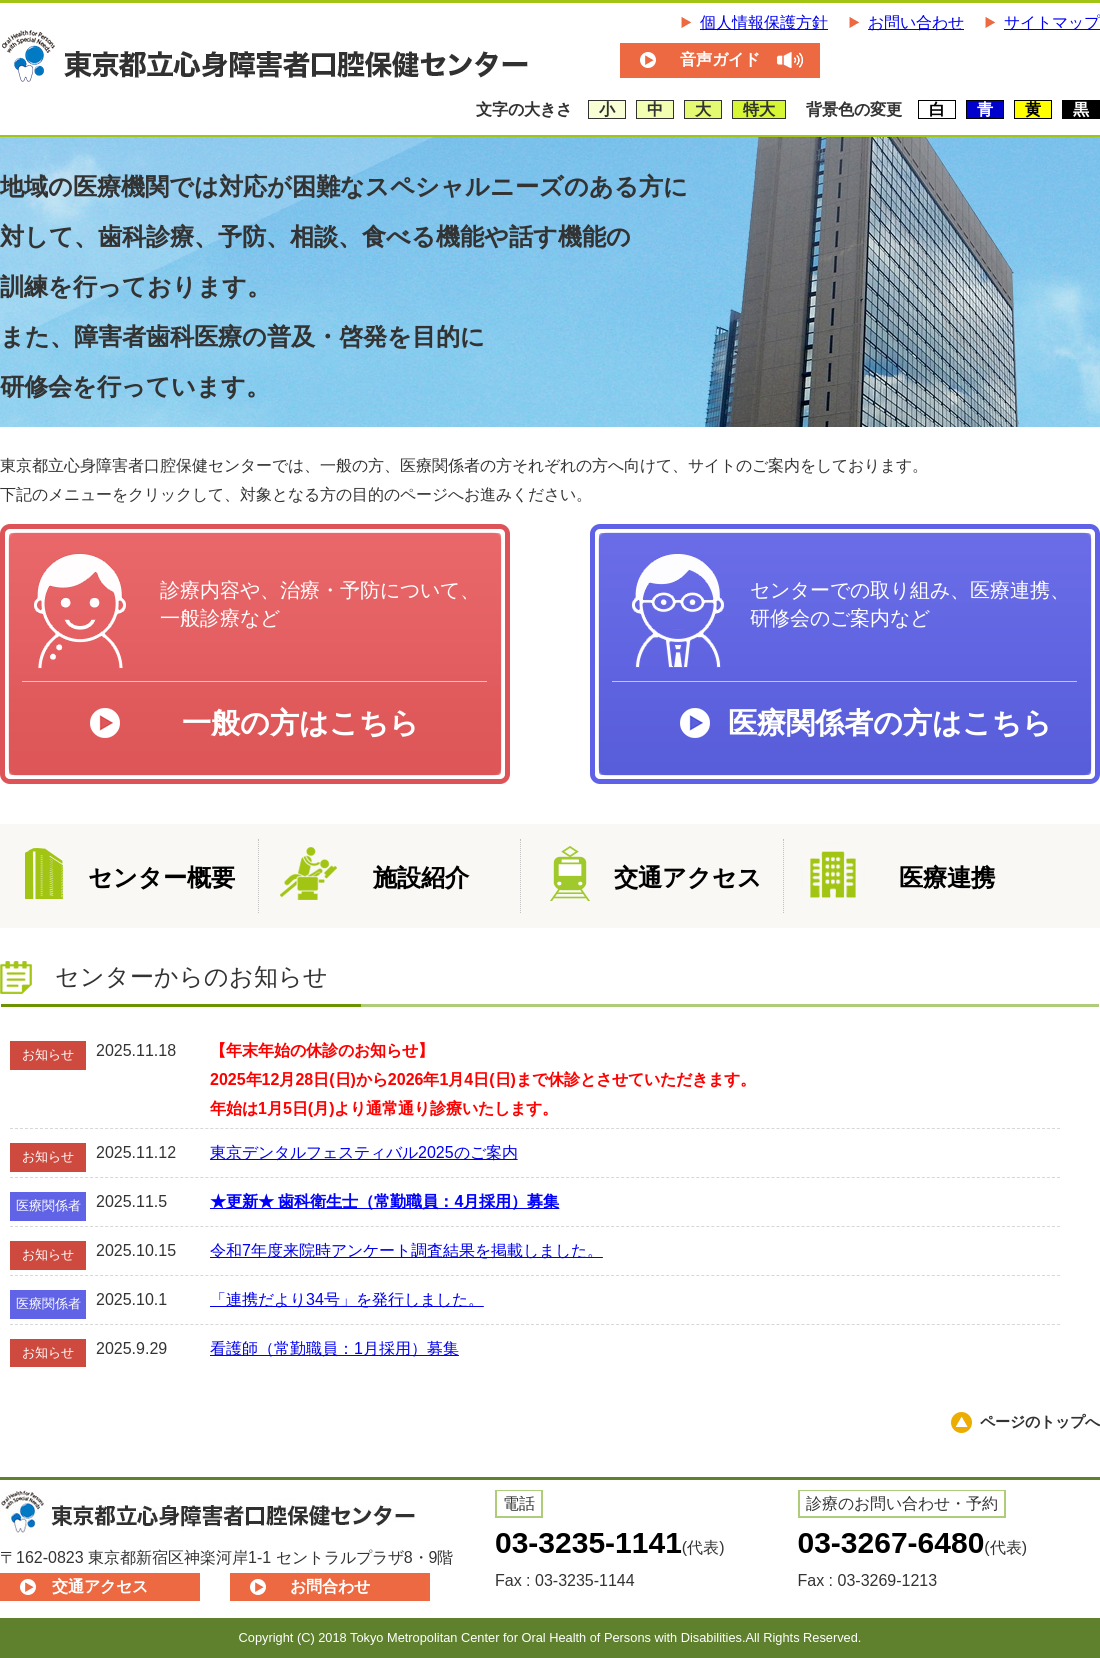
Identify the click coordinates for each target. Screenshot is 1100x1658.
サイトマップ (1052, 22)
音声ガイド (720, 59)
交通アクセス (688, 877)
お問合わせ (330, 1586)
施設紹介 (421, 877)
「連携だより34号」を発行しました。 (347, 1299)
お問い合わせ (916, 22)
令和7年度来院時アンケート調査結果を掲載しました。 (406, 1250)
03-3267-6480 (891, 1542)
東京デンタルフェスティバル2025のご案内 (364, 1152)
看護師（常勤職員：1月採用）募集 (334, 1348)
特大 (759, 109)
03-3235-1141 (588, 1542)
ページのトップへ (1040, 1421)
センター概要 (161, 877)
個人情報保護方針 (764, 22)
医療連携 (947, 877)
